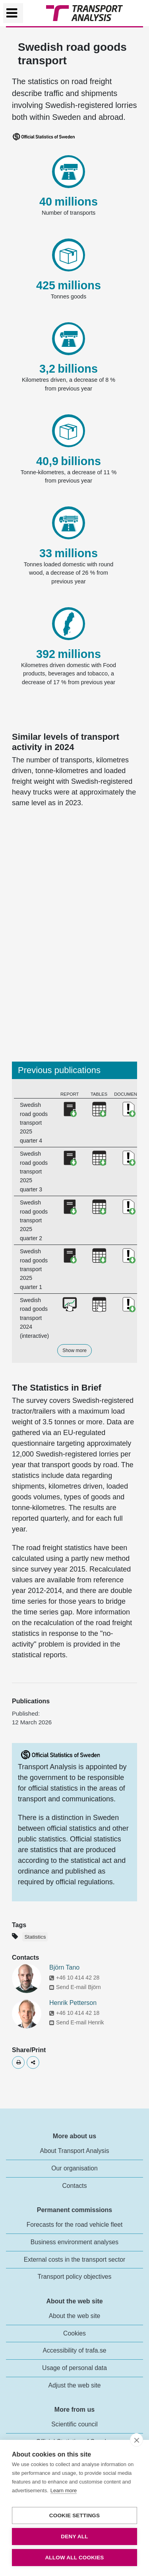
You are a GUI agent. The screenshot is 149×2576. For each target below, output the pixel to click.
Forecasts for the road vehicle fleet (75, 2224)
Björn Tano (64, 1967)
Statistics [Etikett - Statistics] (35, 1937)
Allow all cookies (74, 2558)
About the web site (75, 2315)
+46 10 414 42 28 (74, 1977)
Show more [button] (74, 1350)
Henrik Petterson (73, 2002)
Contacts (74, 2185)
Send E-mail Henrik (76, 2022)
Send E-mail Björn (75, 1987)
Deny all (74, 2536)
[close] (136, 2440)
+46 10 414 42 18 (74, 2013)
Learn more (63, 2490)
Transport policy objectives (75, 2276)
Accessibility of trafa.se (74, 2350)
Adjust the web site (74, 2385)
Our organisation (74, 2168)
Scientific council (74, 2424)
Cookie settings (74, 2515)
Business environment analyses (75, 2242)
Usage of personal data (74, 2367)
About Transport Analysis (74, 2150)
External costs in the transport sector (75, 2259)
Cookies (74, 2333)
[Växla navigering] (13, 13)
